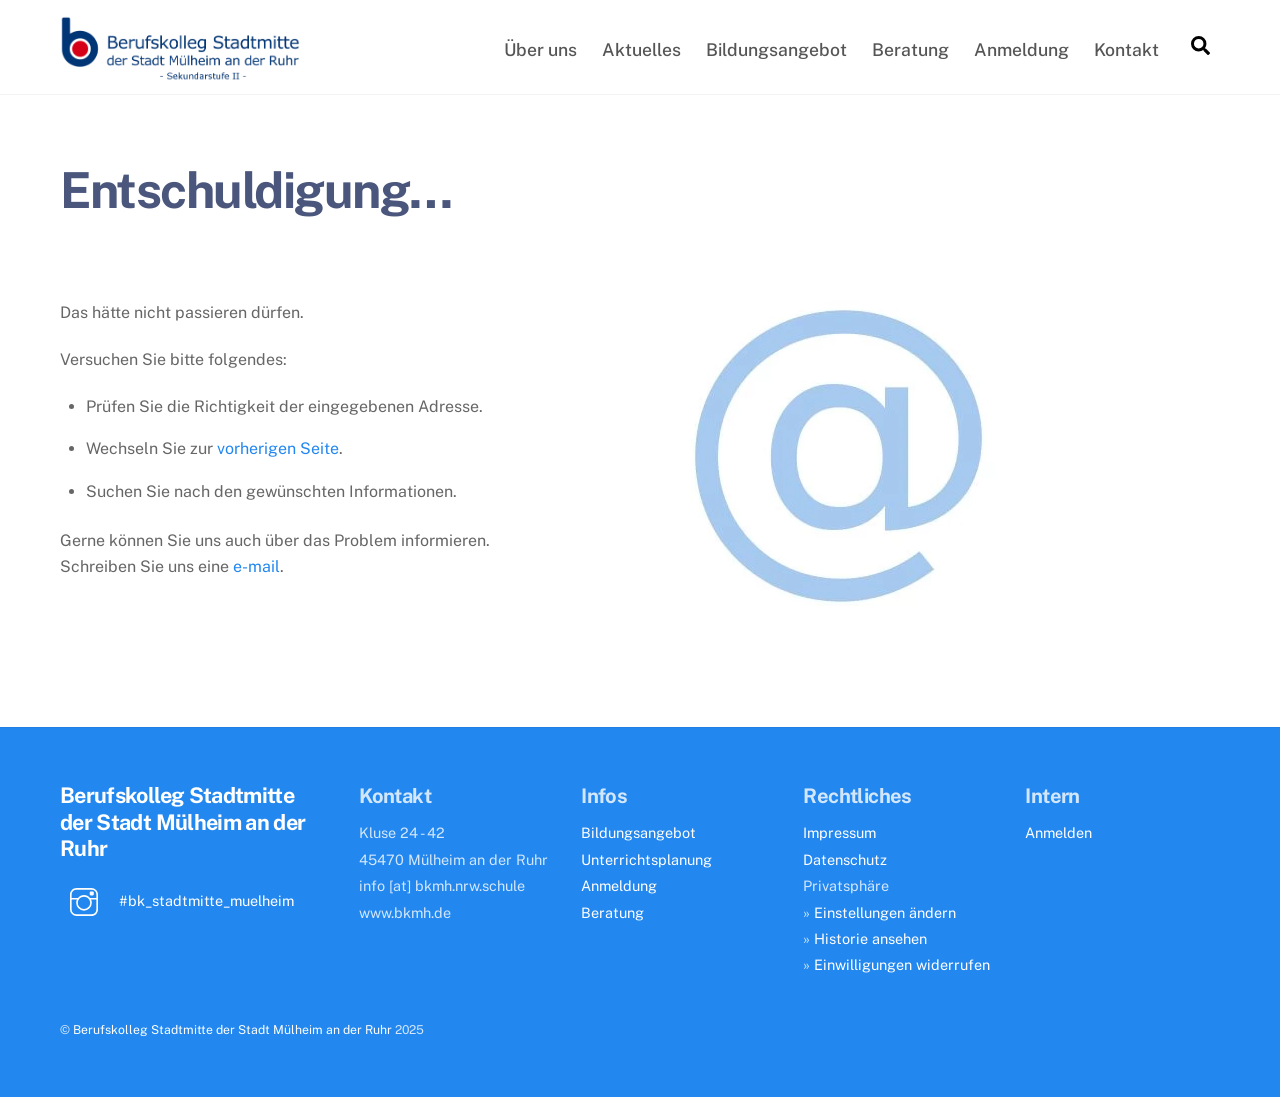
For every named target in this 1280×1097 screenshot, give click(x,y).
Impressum (839, 832)
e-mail (256, 566)
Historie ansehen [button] (870, 938)
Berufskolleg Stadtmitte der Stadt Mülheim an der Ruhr (232, 1029)
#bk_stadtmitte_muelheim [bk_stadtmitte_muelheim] (177, 900)
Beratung (910, 49)
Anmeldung (1021, 49)
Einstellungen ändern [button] (885, 912)
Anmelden (1058, 832)
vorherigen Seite (278, 448)
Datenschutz (845, 859)
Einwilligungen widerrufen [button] (902, 964)
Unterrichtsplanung (646, 859)
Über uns (540, 49)
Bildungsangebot (776, 49)
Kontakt (1126, 49)
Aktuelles (641, 49)
